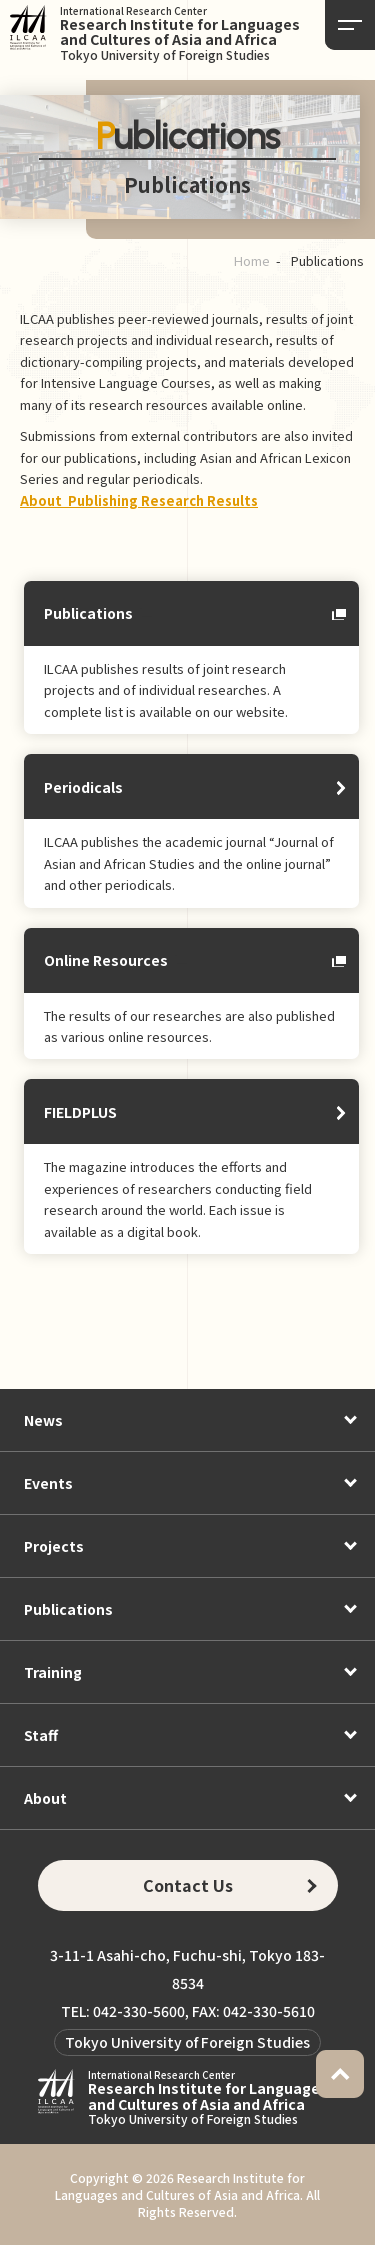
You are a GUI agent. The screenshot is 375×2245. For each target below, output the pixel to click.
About (45, 1798)
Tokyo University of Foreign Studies (187, 2042)
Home (252, 260)
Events (48, 1483)
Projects (54, 1546)
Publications (88, 613)
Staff (41, 1735)
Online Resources (106, 960)
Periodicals (83, 787)
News (43, 1420)
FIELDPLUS (80, 1112)
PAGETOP (340, 2074)
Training (53, 1672)
